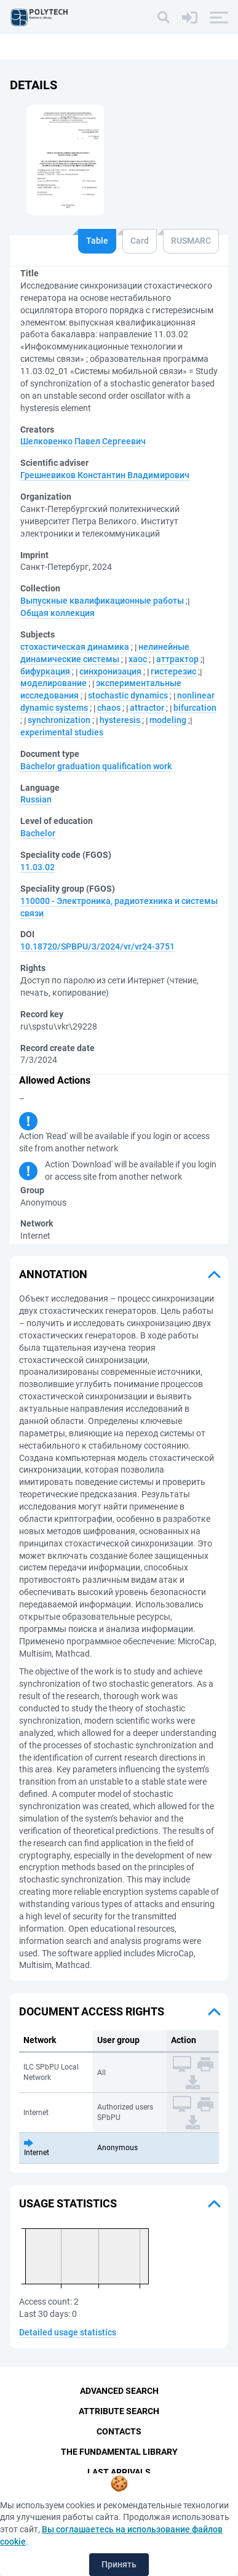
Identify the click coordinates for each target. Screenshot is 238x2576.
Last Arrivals (119, 2472)
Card (139, 241)
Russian (36, 799)
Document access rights (91, 2011)
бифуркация (45, 671)
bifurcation (194, 708)
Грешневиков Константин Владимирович (104, 475)
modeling (167, 720)
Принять (119, 2564)
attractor (147, 708)
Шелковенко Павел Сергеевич (83, 441)
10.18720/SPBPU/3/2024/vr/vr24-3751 (97, 946)
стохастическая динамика (74, 647)
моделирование (53, 683)
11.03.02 (37, 867)
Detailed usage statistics (67, 2332)
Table (97, 241)
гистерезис (173, 671)
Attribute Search (119, 2411)
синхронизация (110, 671)
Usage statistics (68, 2203)
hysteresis (120, 720)
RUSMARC (191, 241)
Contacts (119, 2431)
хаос (138, 659)
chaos (109, 708)
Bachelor (37, 833)
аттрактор (177, 659)
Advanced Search (119, 2391)
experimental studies (61, 732)
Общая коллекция (57, 613)
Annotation (53, 1274)
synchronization (59, 720)
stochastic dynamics (128, 695)
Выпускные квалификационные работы (102, 601)
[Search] (163, 17)
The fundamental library (119, 2452)
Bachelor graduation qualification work (96, 766)
